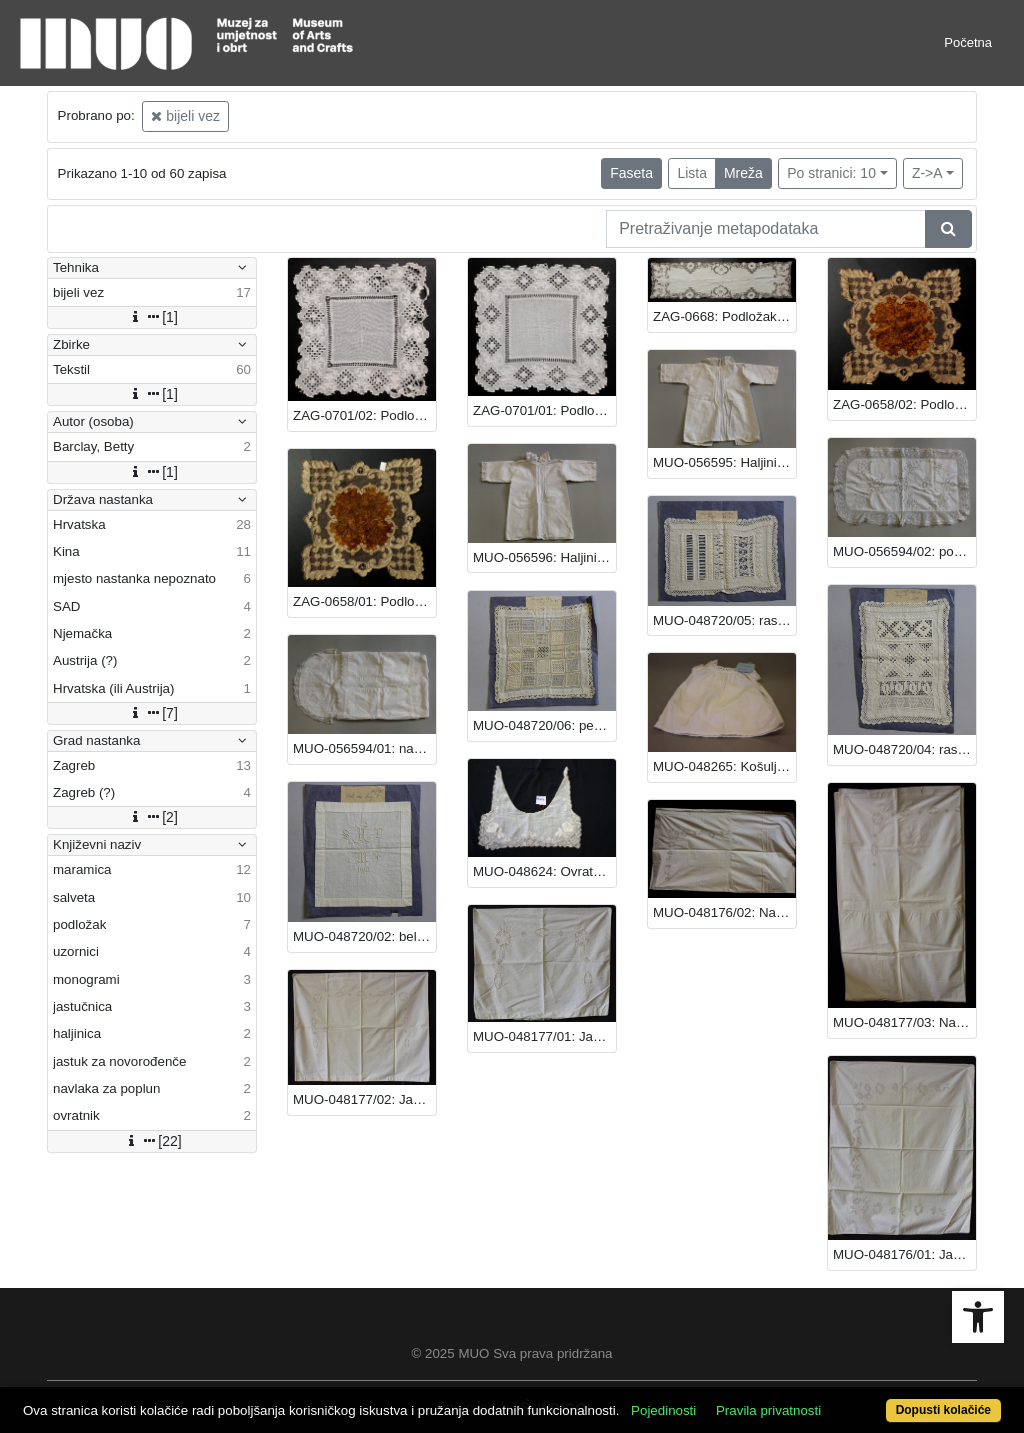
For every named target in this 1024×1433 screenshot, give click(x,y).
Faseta (631, 173)
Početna (968, 42)
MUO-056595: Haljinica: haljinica (724, 462)
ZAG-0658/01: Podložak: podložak (364, 601)
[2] (152, 817)
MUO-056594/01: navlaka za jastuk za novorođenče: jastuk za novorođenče (364, 748)
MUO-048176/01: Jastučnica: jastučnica (904, 1254)
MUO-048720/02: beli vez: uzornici (364, 936)
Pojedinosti (663, 1410)
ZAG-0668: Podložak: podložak (724, 316)
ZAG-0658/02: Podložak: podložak (904, 404)
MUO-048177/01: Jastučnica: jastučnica (544, 1036)
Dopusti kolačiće (943, 1410)
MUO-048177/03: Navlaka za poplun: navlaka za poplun (904, 1022)
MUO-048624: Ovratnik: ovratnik (544, 871)
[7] (152, 713)
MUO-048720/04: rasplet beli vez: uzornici (904, 749)
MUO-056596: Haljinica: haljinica (544, 557)
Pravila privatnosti (768, 1410)
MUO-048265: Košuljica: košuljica (724, 766)
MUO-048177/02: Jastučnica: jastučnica (364, 1099)
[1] (152, 317)
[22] (151, 1141)
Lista (692, 173)
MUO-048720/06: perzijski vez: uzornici (544, 725)
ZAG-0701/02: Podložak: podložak (364, 415)
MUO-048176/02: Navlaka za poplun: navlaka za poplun (724, 912)
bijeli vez (185, 116)
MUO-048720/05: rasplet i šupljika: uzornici (724, 620)
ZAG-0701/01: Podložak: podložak (544, 410)
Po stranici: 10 (831, 173)
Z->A (927, 173)
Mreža (743, 173)
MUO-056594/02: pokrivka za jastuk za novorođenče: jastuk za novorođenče (904, 551)
